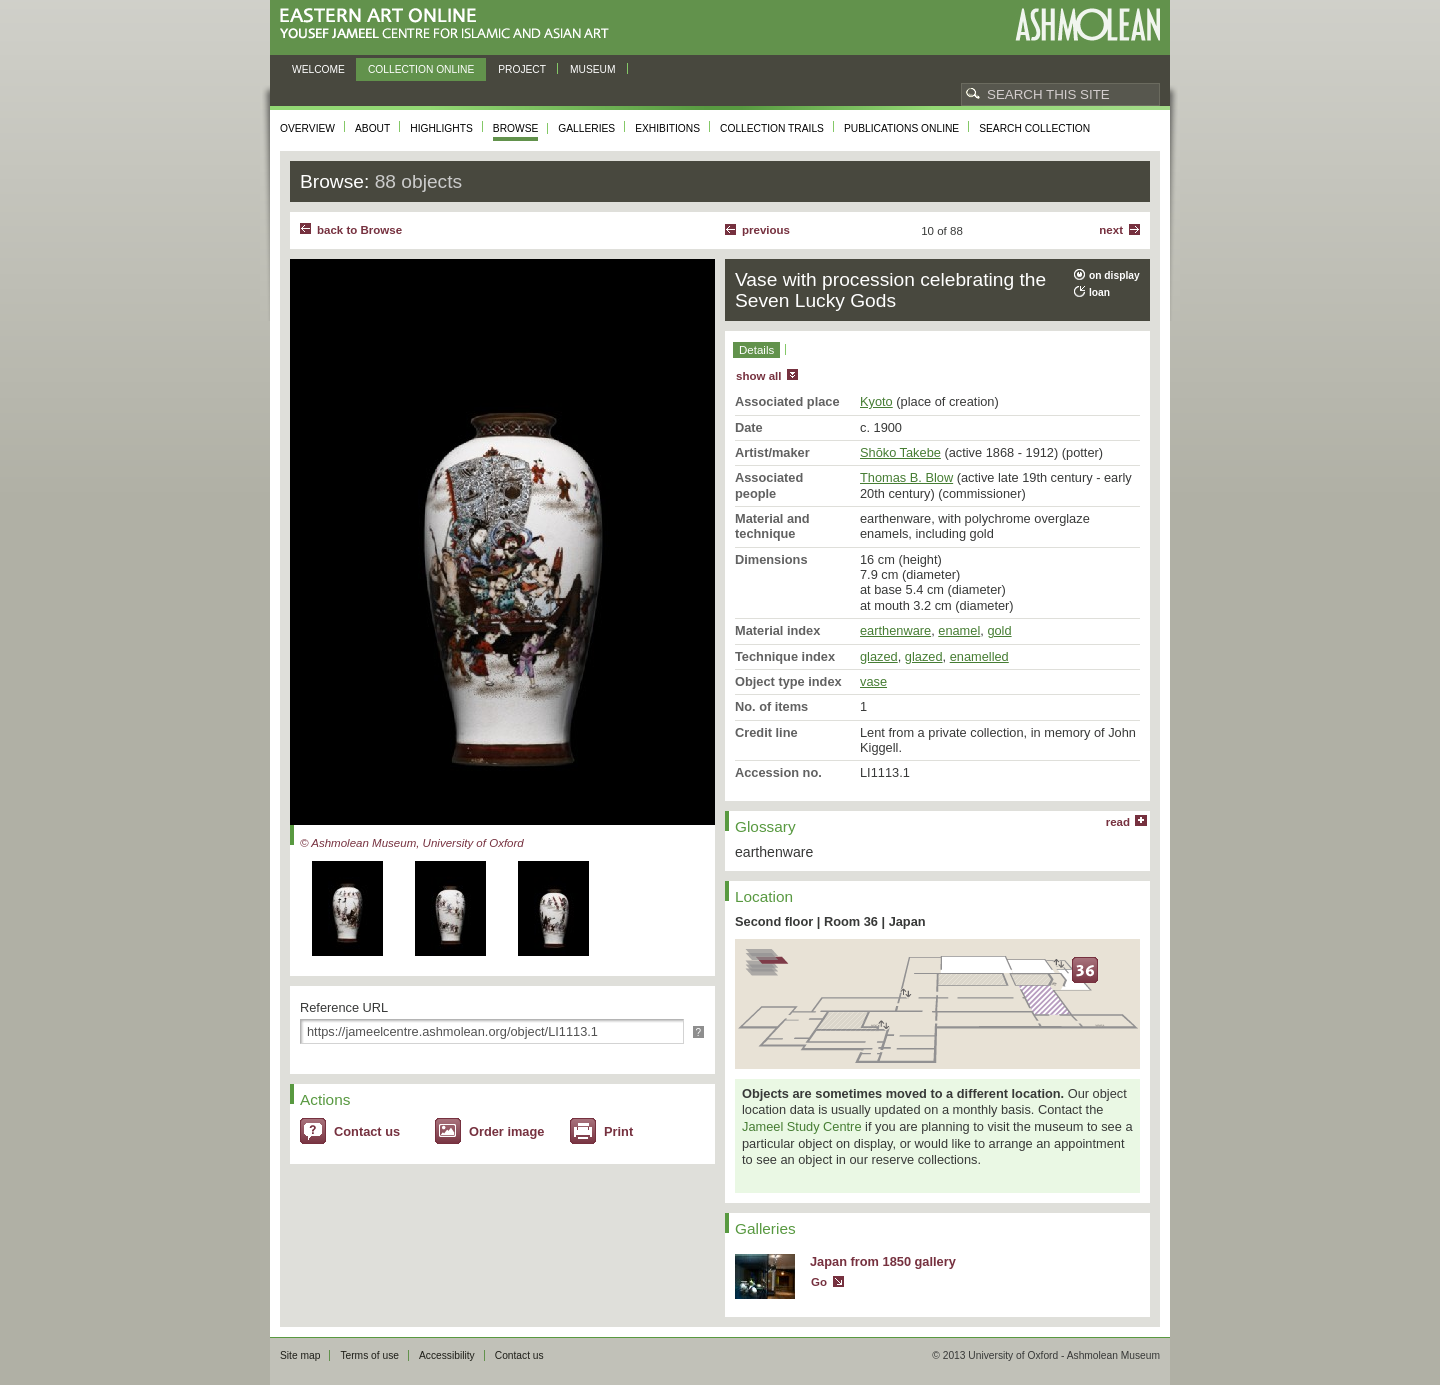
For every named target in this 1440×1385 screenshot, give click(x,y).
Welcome (318, 69)
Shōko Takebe (900, 452)
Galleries (586, 128)
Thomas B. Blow (906, 477)
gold (999, 630)
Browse (516, 128)
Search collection (1034, 128)
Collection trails (772, 128)
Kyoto (876, 401)
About (372, 128)
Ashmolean (1087, 24)
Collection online (421, 69)
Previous (766, 230)
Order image (506, 1131)
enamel (959, 630)
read (1118, 822)
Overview (307, 128)
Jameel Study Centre (802, 1126)
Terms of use (369, 1355)
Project (522, 69)
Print (618, 1131)
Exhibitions (667, 128)
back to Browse (359, 230)
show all (758, 376)
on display (1114, 275)
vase (873, 681)
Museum (593, 69)
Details (756, 350)
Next (1111, 230)
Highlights (441, 128)
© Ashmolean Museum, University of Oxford (412, 843)
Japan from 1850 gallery (883, 1261)
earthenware (895, 630)
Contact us (367, 1131)
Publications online (901, 128)
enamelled (979, 656)
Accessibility (447, 1355)
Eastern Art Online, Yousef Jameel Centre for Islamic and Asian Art (449, 24)
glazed (879, 656)
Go (819, 1282)
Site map (300, 1355)
